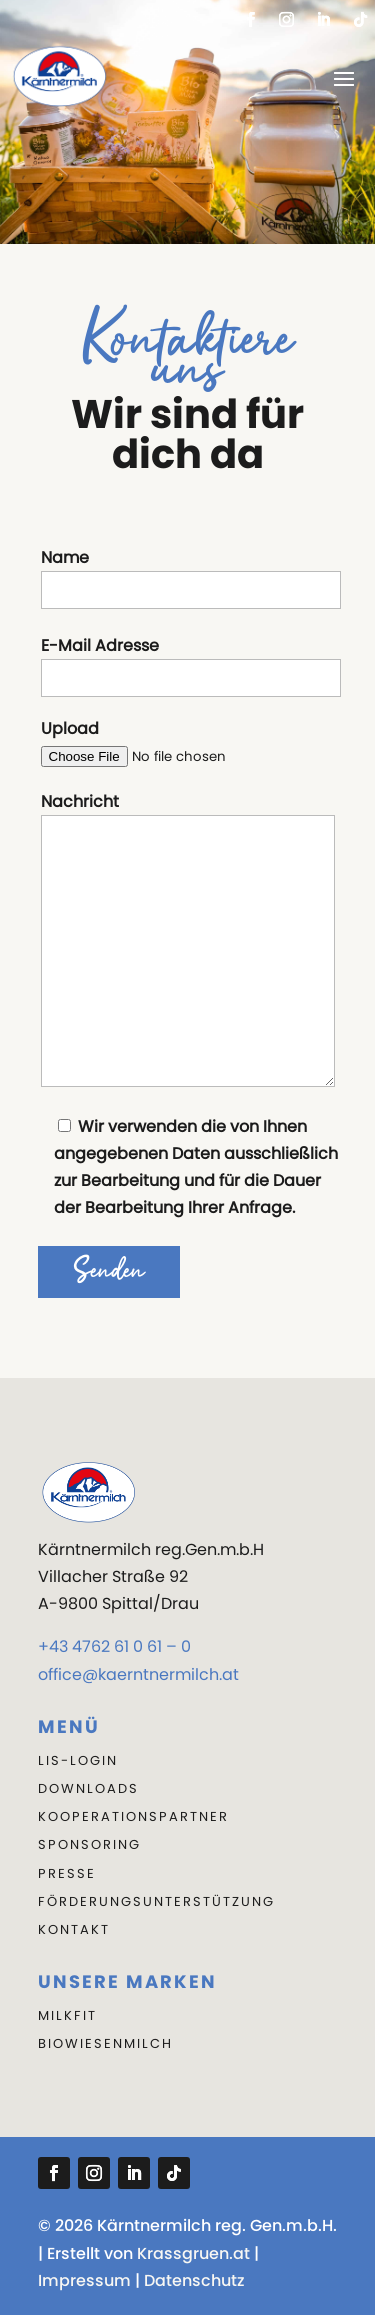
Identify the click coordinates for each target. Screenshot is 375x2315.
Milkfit (67, 2015)
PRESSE (67, 1873)
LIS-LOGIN (78, 1760)
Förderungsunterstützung (156, 1901)
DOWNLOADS (88, 1788)
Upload (188, 743)
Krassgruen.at (193, 2253)
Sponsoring (89, 1844)
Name (191, 577)
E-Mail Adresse (191, 665)
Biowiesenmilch (105, 2043)
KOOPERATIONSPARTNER (133, 1816)
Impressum (84, 2280)
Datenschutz (194, 2280)
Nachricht (188, 942)
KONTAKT (74, 1929)
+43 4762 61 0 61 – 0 (114, 1646)
